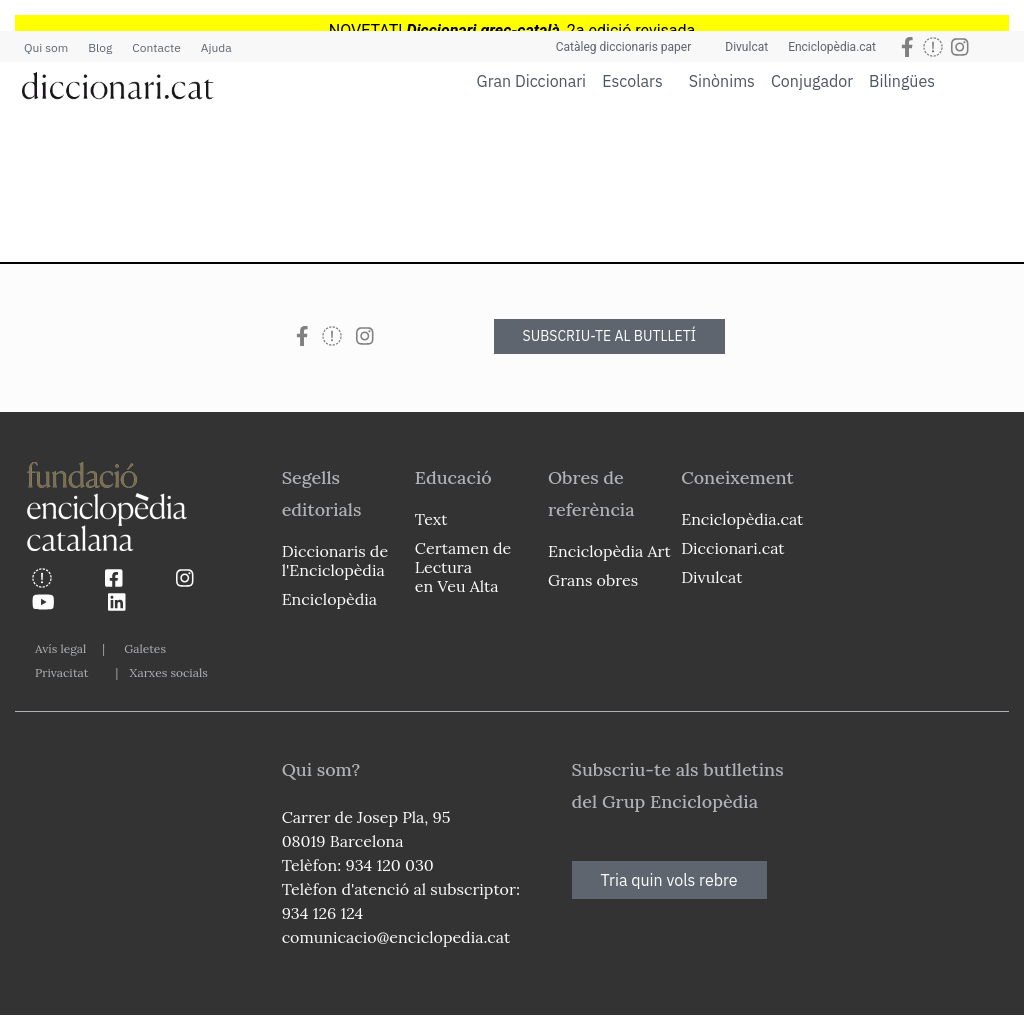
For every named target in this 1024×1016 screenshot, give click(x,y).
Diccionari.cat (732, 548)
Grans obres (593, 580)
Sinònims (722, 81)
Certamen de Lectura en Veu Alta (463, 567)
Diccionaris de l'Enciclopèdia (335, 560)
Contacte (156, 47)
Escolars (632, 80)
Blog (100, 47)
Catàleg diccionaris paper (624, 47)
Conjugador (812, 81)
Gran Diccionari (532, 81)
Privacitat (61, 672)
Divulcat (746, 47)
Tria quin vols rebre (669, 880)
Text (431, 519)
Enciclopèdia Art (609, 551)
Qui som (46, 47)
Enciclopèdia (329, 599)
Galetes (145, 648)
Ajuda (216, 47)
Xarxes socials (168, 672)
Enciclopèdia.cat (832, 47)
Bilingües (902, 80)
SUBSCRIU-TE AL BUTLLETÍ (610, 336)
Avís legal (60, 648)
